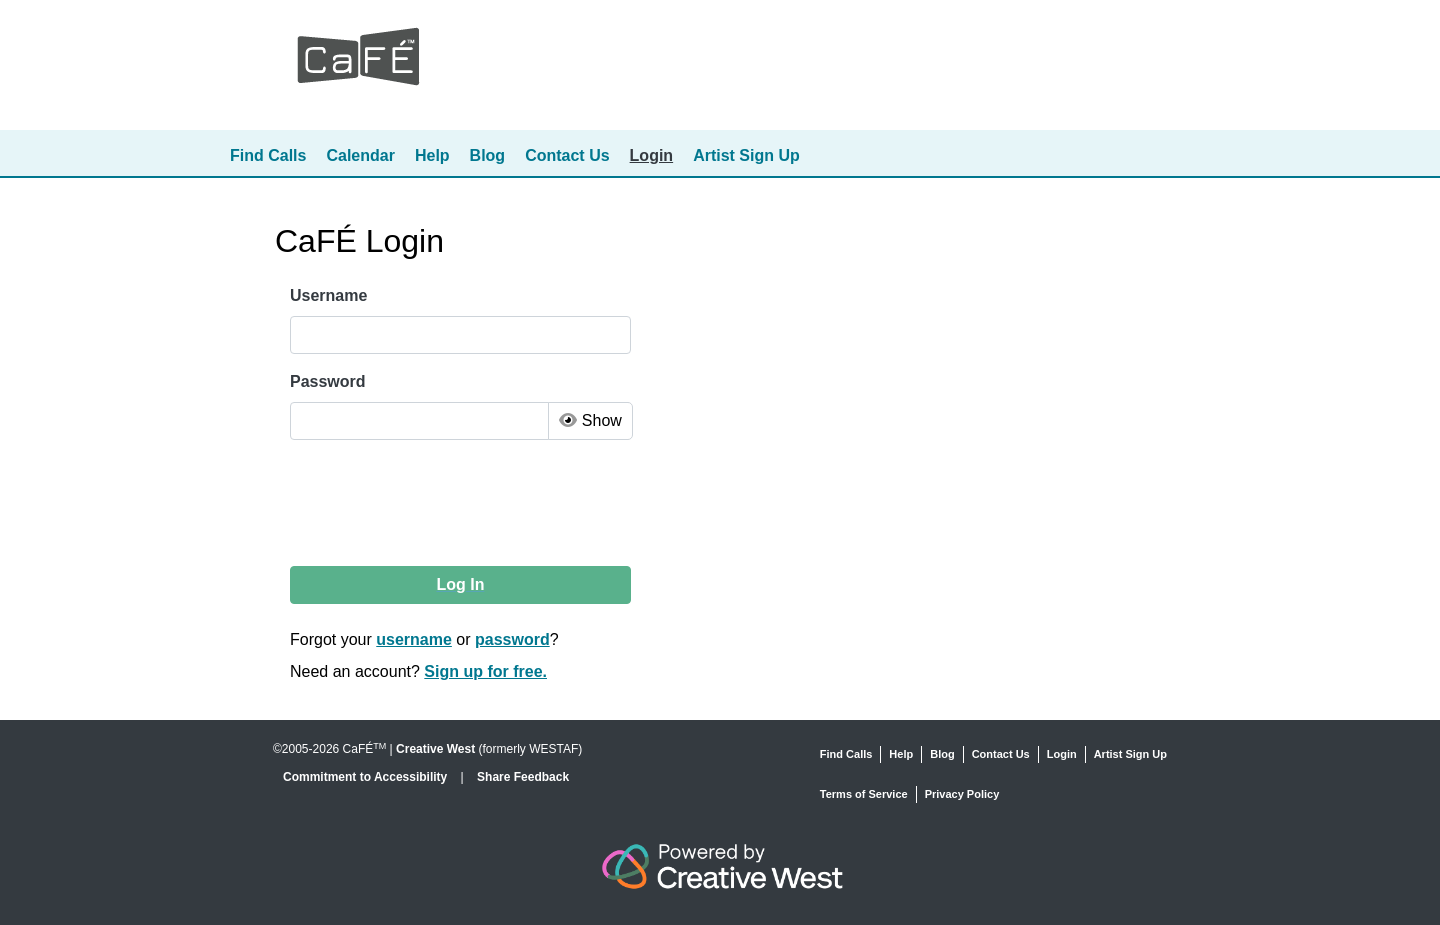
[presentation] (443, 503)
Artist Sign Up (746, 155)
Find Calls (268, 155)
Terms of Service (864, 794)
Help (432, 155)
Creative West (435, 749)
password (512, 639)
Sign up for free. (485, 671)
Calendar (360, 155)
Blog (488, 155)
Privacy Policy (962, 794)
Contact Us (567, 155)
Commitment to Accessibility (367, 777)
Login (652, 155)
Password (328, 381)
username (414, 639)
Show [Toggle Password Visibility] (590, 420)
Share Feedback (523, 777)
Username (328, 295)
